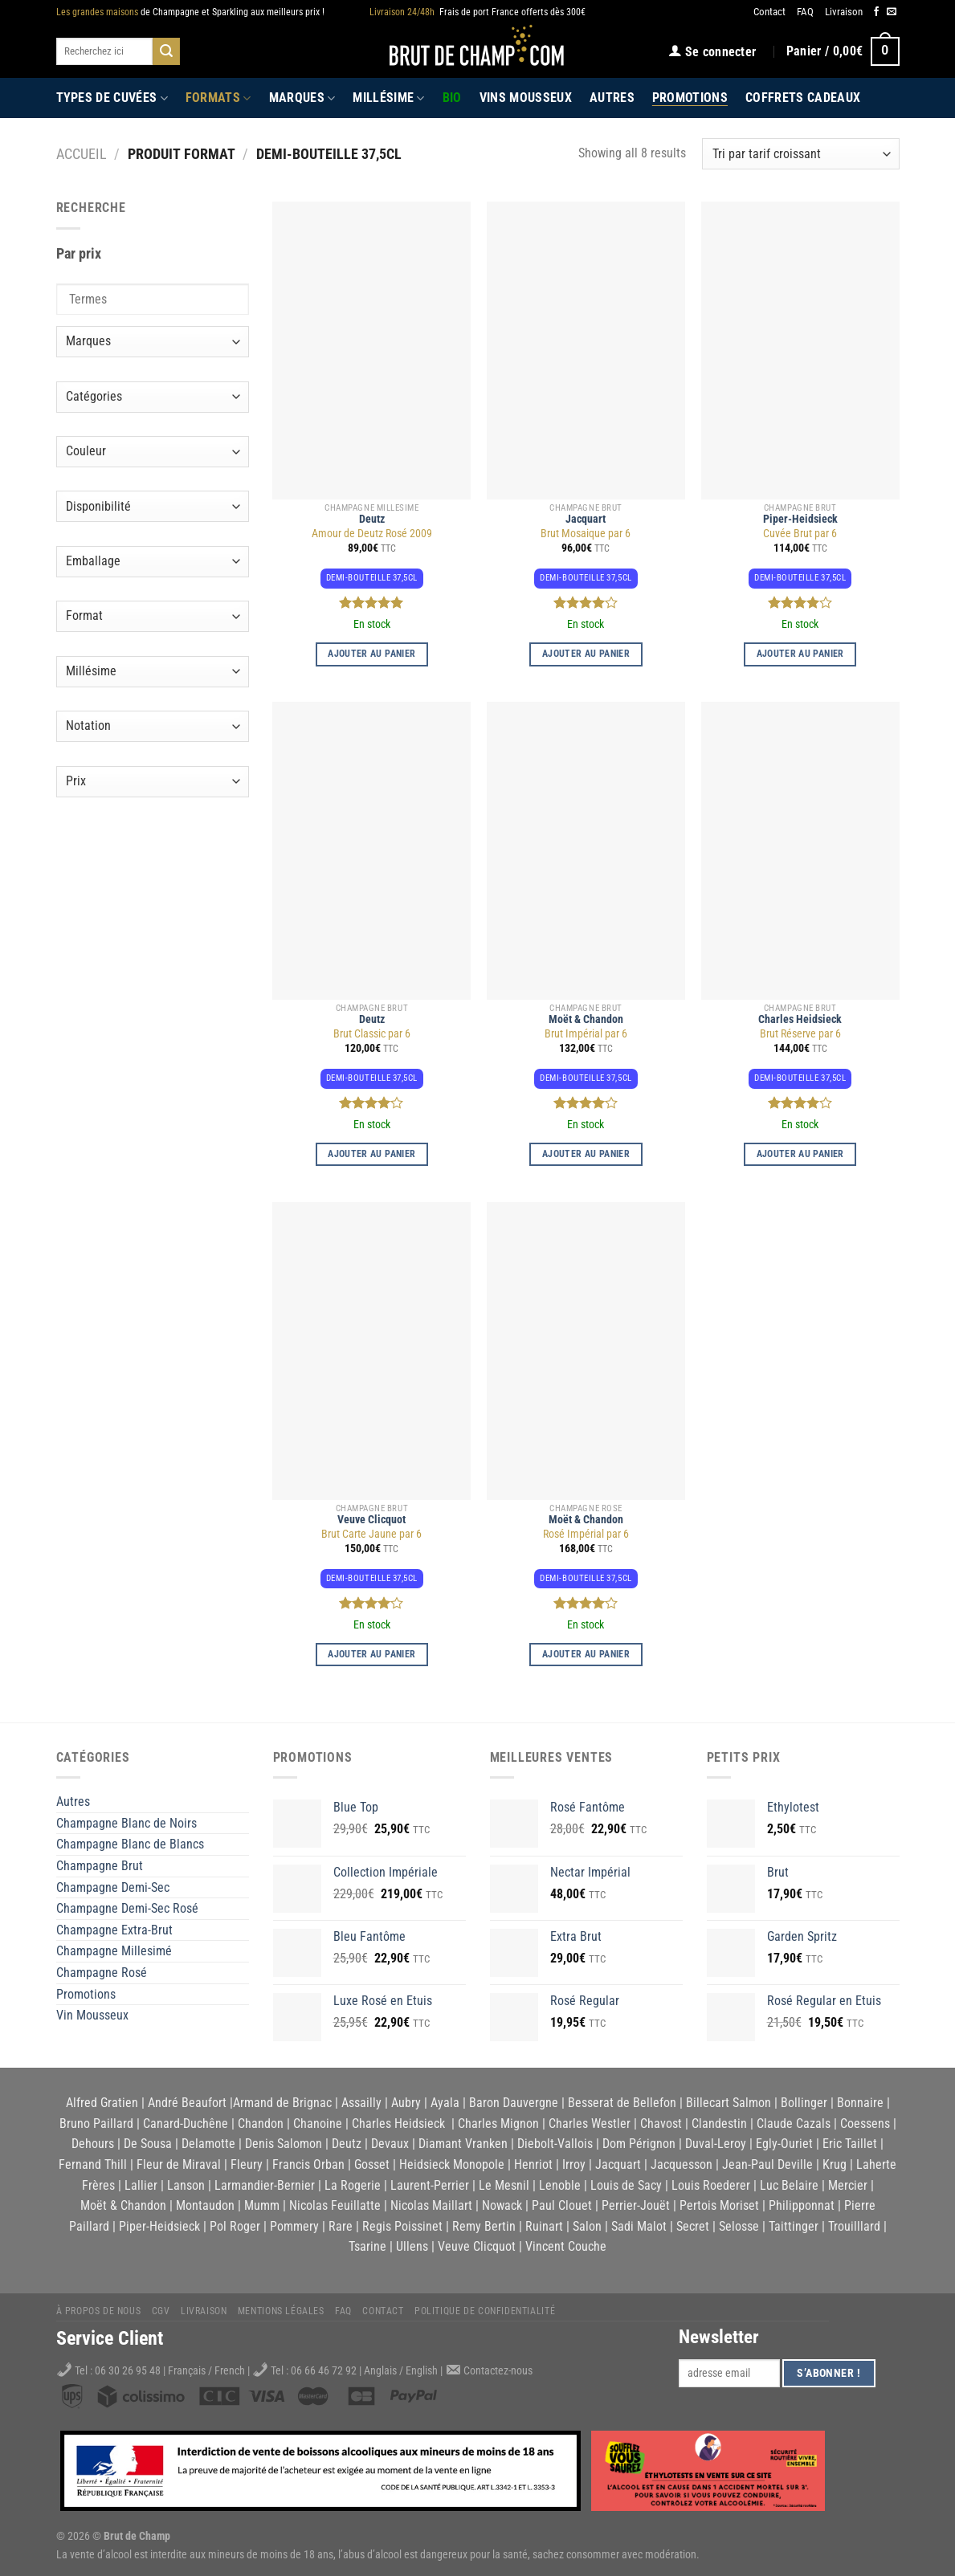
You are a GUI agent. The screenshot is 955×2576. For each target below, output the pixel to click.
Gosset (372, 2164)
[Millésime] (152, 671)
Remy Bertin (484, 2226)
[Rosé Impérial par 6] (586, 1351)
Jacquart (585, 519)
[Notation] (152, 726)
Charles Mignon (498, 2123)
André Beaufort (187, 2102)
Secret (692, 2226)
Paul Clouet (562, 2205)
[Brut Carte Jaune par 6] (371, 1351)
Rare (341, 2226)
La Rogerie (352, 2185)
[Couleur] (152, 451)
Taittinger (793, 2226)
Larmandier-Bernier (264, 2185)
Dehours (92, 2143)
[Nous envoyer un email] (891, 12)
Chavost (661, 2123)
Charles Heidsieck (800, 1019)
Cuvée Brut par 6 (800, 533)
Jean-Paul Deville (767, 2164)
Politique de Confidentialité (484, 2311)
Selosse (739, 2226)
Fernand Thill (93, 2164)
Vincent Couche (565, 2246)
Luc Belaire (789, 2185)
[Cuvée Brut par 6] (800, 350)
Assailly (361, 2102)
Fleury (247, 2164)
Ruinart (544, 2226)
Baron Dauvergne (513, 2102)
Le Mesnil (504, 2185)
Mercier (847, 2185)
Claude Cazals (794, 2123)
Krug (834, 2164)
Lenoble (560, 2185)
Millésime (388, 98)
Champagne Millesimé (114, 1950)
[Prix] (152, 781)
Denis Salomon (283, 2143)
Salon (587, 2226)
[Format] (152, 616)
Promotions (690, 97)
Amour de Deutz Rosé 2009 (372, 533)
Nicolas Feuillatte (335, 2205)
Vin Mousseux (92, 2015)
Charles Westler (590, 2123)
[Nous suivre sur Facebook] (876, 12)
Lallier (140, 2185)
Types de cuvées (112, 98)
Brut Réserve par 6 (800, 1034)
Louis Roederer (710, 2185)
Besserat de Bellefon (622, 2102)
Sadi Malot (639, 2226)
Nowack (502, 2205)
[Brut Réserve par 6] (800, 851)
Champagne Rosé (101, 1972)
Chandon (261, 2123)
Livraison (844, 12)
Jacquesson (681, 2164)
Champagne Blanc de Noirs (126, 1823)
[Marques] (152, 341)
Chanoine (317, 2123)
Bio (452, 97)
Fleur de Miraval (179, 2164)
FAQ (805, 12)
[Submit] (166, 51)
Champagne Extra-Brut (114, 1930)
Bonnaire (860, 2102)
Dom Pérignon (638, 2143)
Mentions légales (281, 2311)
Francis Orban (308, 2164)
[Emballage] (152, 561)
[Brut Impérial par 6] (586, 851)
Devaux (390, 2143)
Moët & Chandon (586, 1019)
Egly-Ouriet (784, 2143)
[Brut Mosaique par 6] (586, 350)
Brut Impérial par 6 (586, 1034)
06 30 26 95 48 (128, 2371)
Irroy (574, 2164)
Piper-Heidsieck (800, 519)
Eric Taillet (849, 2143)
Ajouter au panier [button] (371, 653)
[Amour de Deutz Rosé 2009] (371, 350)
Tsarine (367, 2246)
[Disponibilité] (152, 506)
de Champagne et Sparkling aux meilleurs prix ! (190, 12)
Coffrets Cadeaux (802, 97)
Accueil (81, 153)
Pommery (294, 2226)
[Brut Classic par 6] (371, 851)
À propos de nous (98, 2311)
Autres (612, 97)
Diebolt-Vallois (555, 2143)
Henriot (533, 2164)
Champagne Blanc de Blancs (130, 1844)
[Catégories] (152, 397)
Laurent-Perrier (429, 2185)
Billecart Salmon (728, 2102)
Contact (769, 12)
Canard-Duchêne (185, 2123)
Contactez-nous (498, 2371)
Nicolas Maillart (431, 2205)
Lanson (186, 2185)
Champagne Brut (99, 1865)
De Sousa (148, 2143)
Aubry (406, 2102)
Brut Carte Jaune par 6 (371, 1534)
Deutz (372, 519)
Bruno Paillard (96, 2123)
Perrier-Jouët (636, 2205)
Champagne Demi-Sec (112, 1887)
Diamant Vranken (463, 2143)
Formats (218, 98)
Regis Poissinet (402, 2226)
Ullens (412, 2246)
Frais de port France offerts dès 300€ (477, 12)
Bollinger (804, 2102)
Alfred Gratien (102, 2102)
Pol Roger (235, 2226)
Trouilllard (854, 2226)
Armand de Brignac (282, 2102)
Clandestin (719, 2123)
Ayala (445, 2102)
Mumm (262, 2205)
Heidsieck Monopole (451, 2164)
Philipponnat (802, 2205)
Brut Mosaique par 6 (586, 533)
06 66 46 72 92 (325, 2371)
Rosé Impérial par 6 (586, 1534)
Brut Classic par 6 (371, 1034)
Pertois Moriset (719, 2205)
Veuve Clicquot (371, 1519)
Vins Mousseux (526, 97)
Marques (302, 98)
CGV (161, 2311)
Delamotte (208, 2143)
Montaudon (205, 2205)
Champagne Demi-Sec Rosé (127, 1908)
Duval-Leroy (715, 2143)
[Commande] (800, 153)
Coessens (865, 2123)
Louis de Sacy (626, 2185)
